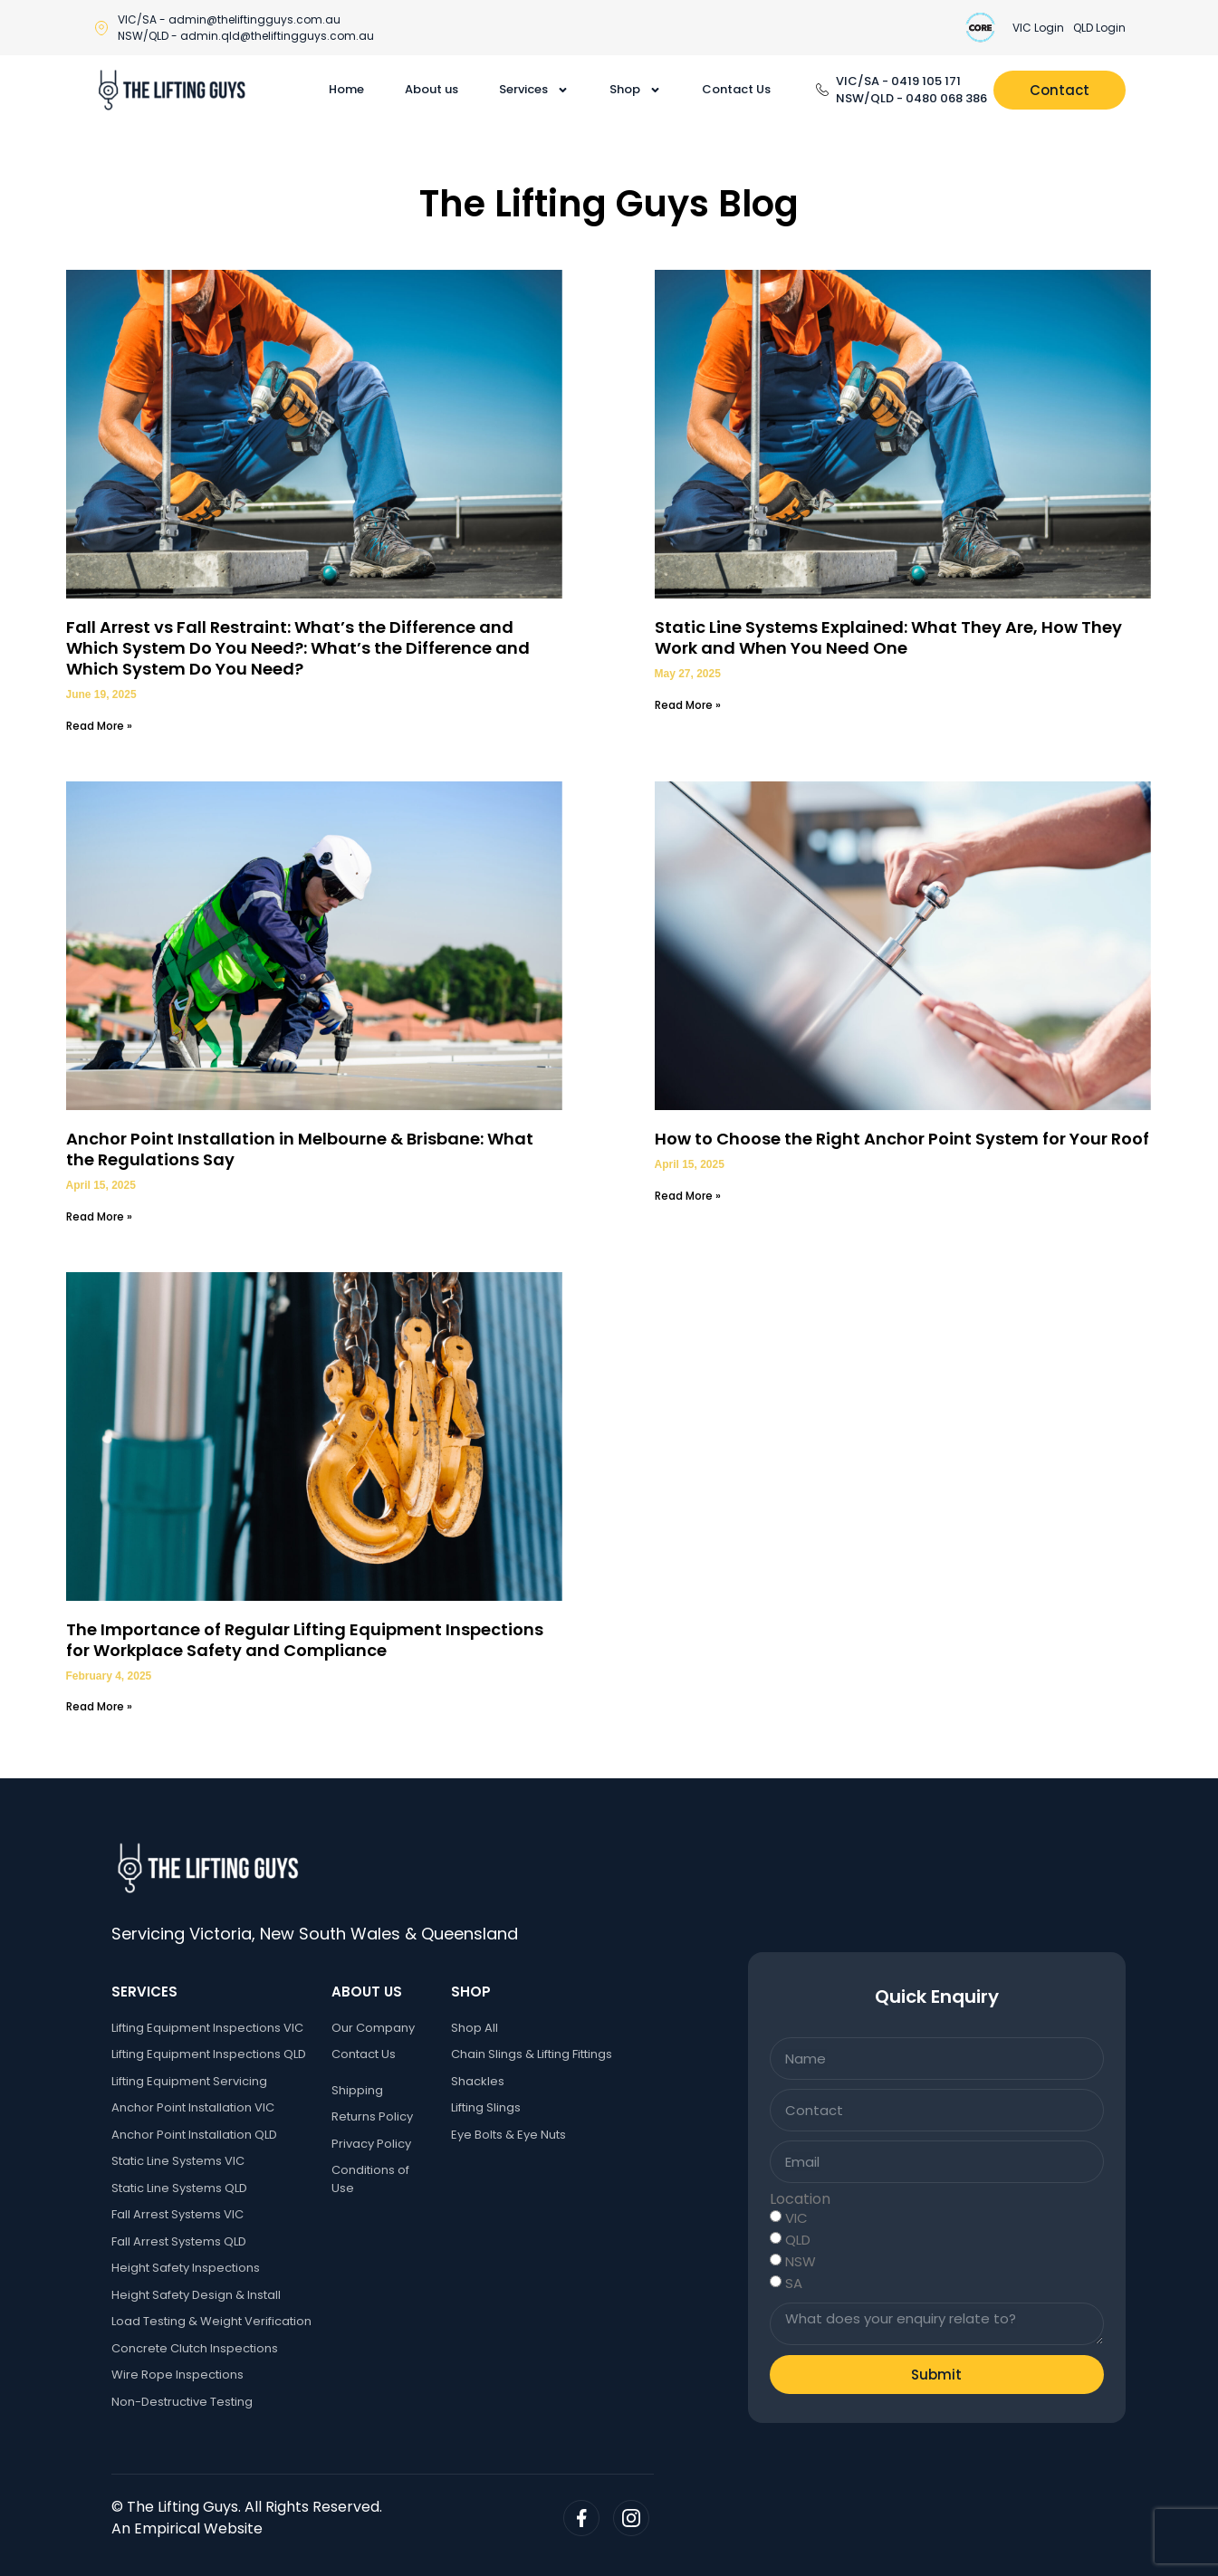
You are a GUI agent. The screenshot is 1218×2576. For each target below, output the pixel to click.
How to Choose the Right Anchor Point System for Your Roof (902, 1138)
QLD (797, 2239)
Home (346, 89)
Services (534, 89)
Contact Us (736, 89)
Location (800, 2199)
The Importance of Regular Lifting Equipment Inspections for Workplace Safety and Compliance (304, 1639)
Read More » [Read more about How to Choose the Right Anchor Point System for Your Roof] (688, 1195)
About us (431, 89)
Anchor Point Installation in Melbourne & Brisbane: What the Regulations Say (299, 1149)
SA (793, 2283)
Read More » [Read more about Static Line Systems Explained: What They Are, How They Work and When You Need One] (688, 705)
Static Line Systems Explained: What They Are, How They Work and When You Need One (888, 637)
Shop (635, 89)
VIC (796, 2217)
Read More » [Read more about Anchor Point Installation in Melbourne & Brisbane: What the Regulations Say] (99, 1216)
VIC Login (1038, 27)
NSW (800, 2261)
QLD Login (1099, 27)
